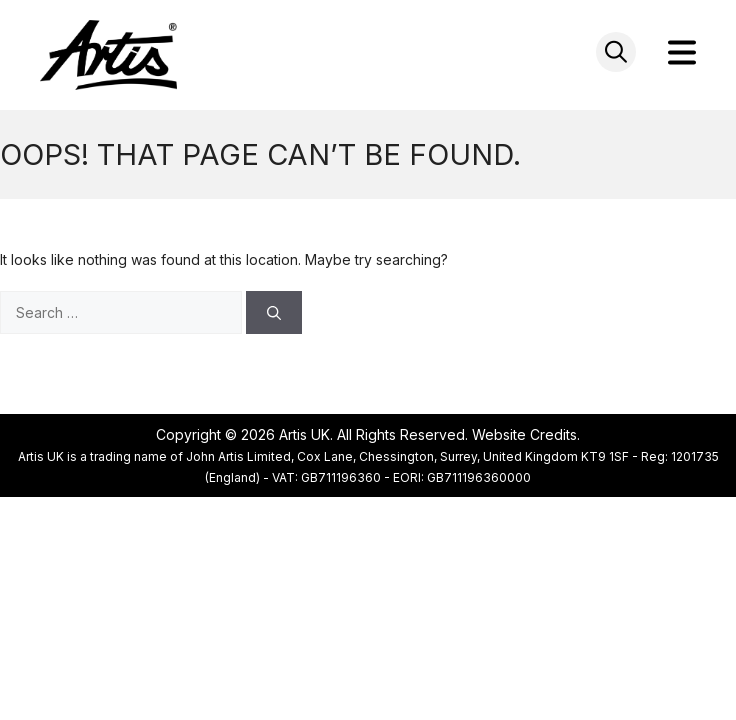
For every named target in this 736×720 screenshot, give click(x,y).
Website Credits (524, 434)
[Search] (274, 312)
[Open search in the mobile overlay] (616, 52)
